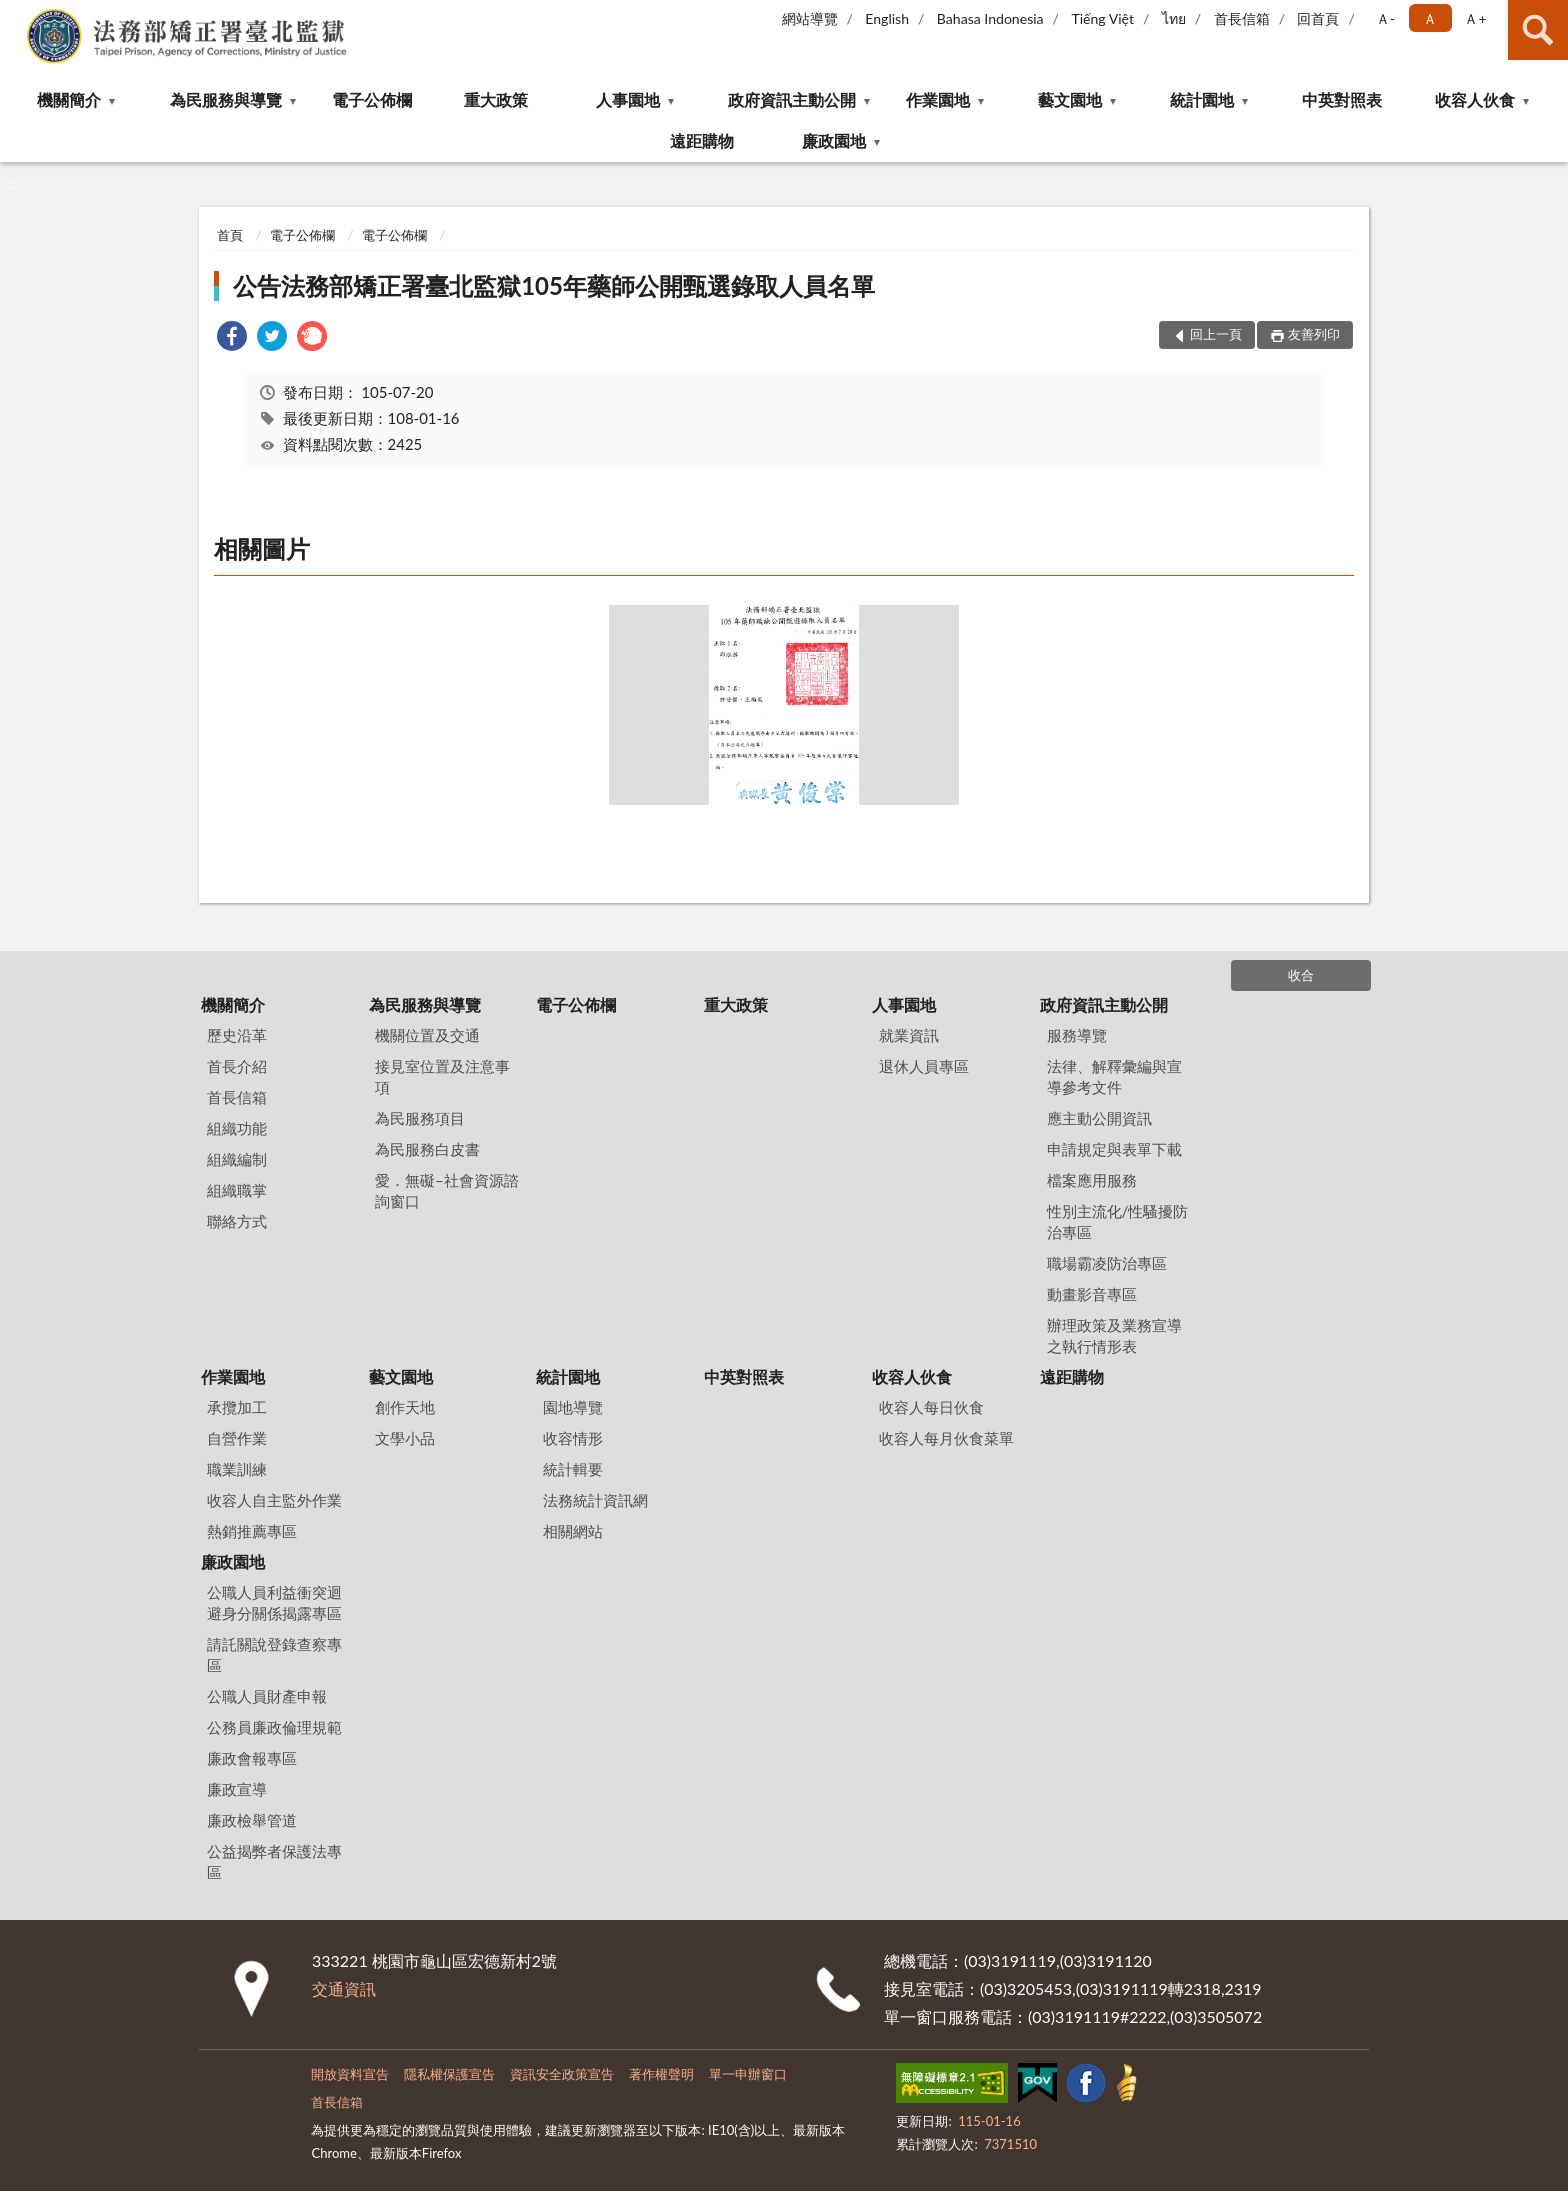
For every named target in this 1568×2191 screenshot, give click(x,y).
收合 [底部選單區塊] (1301, 975)
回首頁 (1318, 18)
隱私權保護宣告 (449, 2074)
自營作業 (237, 1438)
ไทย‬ (1174, 18)
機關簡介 (69, 99)
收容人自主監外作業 (274, 1500)
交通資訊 (344, 1988)
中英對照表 (1342, 99)
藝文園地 (1070, 99)
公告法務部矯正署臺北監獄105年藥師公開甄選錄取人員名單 (554, 285)
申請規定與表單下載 (1114, 1149)
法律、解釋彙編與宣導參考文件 (1114, 1076)
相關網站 (573, 1531)
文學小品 (405, 1438)
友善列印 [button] (1314, 334)
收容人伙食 (1475, 99)
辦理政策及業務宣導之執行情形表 (1114, 1335)
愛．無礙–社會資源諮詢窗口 (447, 1190)
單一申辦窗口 (748, 2074)
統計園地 (1202, 99)
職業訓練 (237, 1469)
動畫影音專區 (1092, 1294)
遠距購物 (702, 140)
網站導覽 (810, 18)
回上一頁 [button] (1216, 334)
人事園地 (628, 99)
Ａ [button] (1430, 18)
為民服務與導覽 (226, 99)
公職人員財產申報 (267, 1696)
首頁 (230, 235)
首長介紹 (237, 1066)
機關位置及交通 (427, 1035)
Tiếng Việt (1102, 18)
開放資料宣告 (350, 2074)
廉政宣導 (237, 1789)
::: (16, 15)
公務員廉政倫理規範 (274, 1727)
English (887, 18)
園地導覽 (573, 1407)
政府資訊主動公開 (792, 99)
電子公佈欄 (372, 99)
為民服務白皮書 (427, 1149)
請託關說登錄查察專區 (274, 1654)
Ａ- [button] (1385, 18)
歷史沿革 (237, 1035)
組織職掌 (237, 1190)
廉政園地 (834, 140)
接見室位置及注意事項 (442, 1076)
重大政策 (496, 99)
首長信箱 (1242, 18)
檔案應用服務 (1092, 1180)
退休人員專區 (924, 1066)
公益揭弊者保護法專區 (274, 1861)
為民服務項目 (420, 1118)
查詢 (1538, 30)
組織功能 (237, 1128)
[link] (232, 338)
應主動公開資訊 (1099, 1118)
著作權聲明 (661, 2074)
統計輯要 (573, 1469)
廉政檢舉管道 (252, 1820)
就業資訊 (909, 1035)
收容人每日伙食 (931, 1407)
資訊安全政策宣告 (562, 2074)
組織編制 (237, 1159)
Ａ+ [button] (1475, 18)
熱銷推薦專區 (252, 1531)
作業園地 (938, 99)
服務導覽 (1077, 1035)
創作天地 (405, 1407)
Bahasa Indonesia (990, 18)
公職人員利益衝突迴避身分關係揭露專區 (274, 1602)
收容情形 (573, 1438)
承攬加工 (237, 1407)
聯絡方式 (237, 1221)
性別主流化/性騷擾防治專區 (1118, 1221)
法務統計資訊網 (595, 1500)
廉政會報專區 (252, 1758)
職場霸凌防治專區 (1107, 1263)
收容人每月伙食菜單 (946, 1438)
